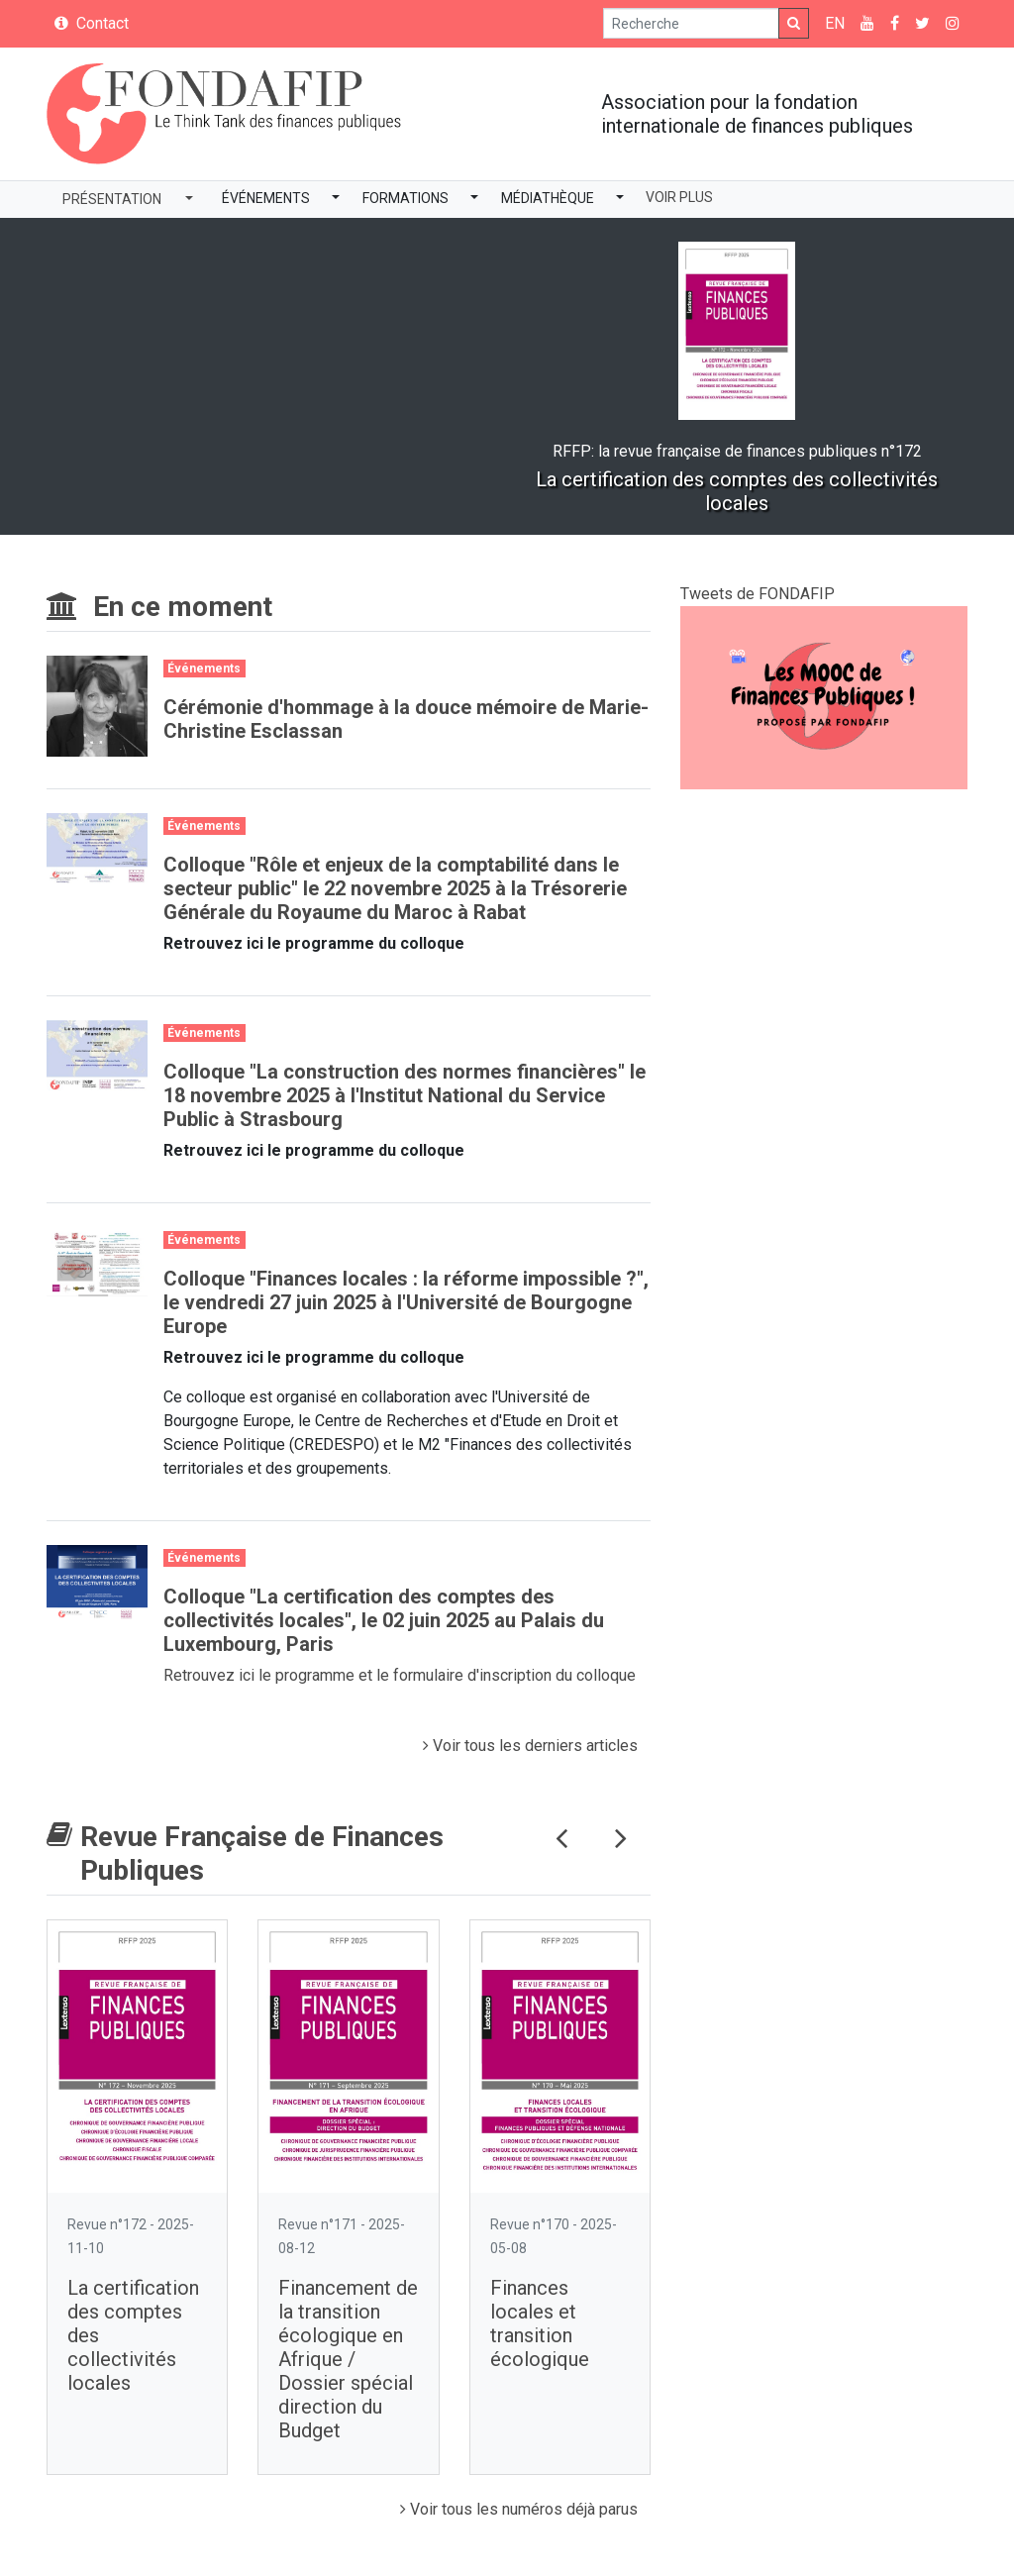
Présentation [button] (111, 199)
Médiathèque (547, 198)
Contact (91, 23)
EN (835, 23)
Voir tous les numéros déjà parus (519, 2509)
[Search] (691, 23)
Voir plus (679, 197)
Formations (405, 198)
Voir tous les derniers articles (530, 1745)
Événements (266, 198)
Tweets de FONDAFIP (757, 593)
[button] (336, 199)
